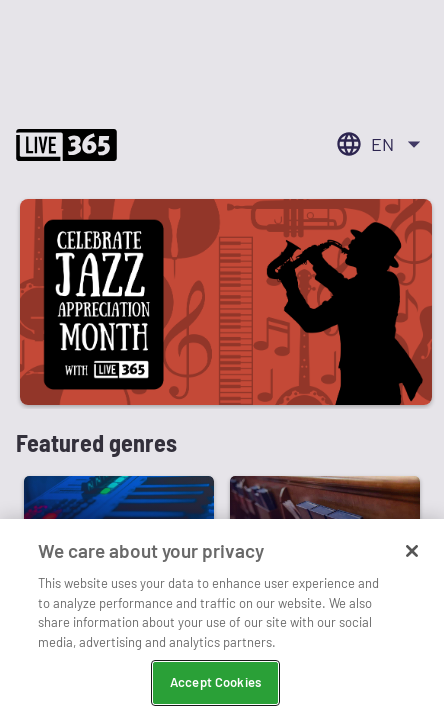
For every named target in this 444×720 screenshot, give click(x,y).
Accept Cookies (215, 682)
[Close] (412, 551)
